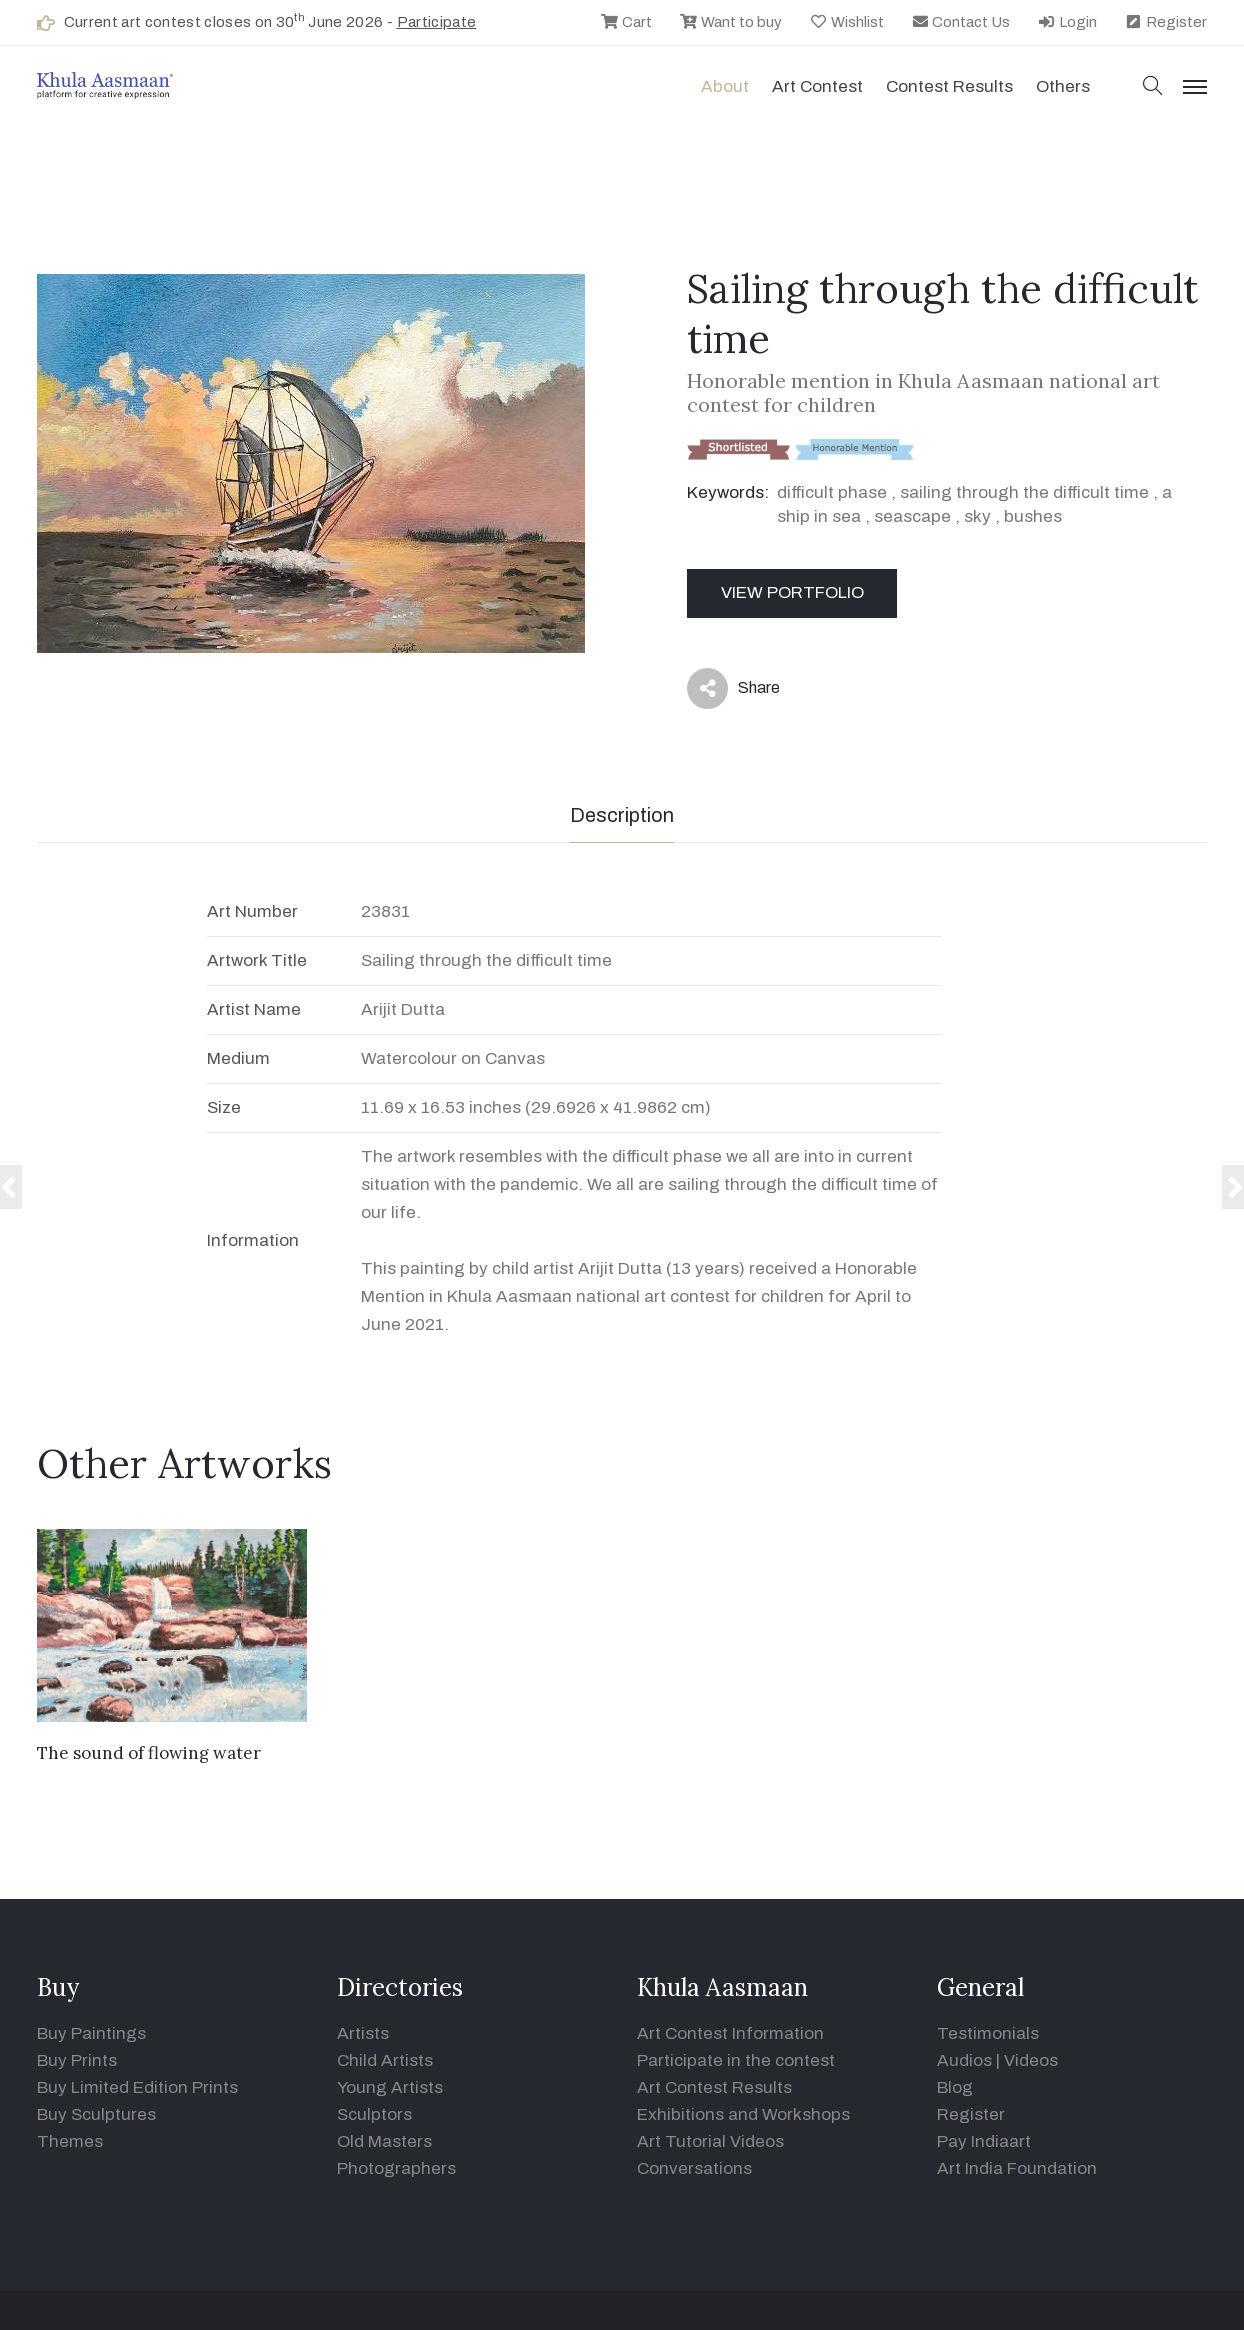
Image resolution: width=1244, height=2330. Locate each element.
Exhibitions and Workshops (743, 2114)
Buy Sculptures (96, 2114)
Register (1165, 22)
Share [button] (733, 688)
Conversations (694, 2168)
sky (977, 516)
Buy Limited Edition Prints (137, 2087)
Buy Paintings (91, 2033)
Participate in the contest (736, 2060)
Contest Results (949, 86)
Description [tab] (622, 815)
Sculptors (374, 2114)
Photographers (396, 2168)
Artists (363, 2033)
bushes (1033, 516)
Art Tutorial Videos (710, 2141)
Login (1067, 22)
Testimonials (988, 2033)
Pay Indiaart (984, 2141)
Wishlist (846, 22)
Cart (626, 22)
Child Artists (385, 2060)
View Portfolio (792, 592)
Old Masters (384, 2141)
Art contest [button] (817, 86)
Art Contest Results (714, 2087)
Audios (964, 2060)
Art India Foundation (1017, 2168)
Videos (1031, 2060)
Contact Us (961, 22)
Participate (437, 22)
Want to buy (730, 22)
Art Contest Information (730, 2033)
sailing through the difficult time (1024, 492)
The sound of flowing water (149, 1753)
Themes (70, 2141)
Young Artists (390, 2087)
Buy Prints (77, 2060)
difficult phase (832, 492)
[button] (1153, 87)
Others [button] (1063, 86)
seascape (912, 516)
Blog (955, 2087)
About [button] (725, 86)
